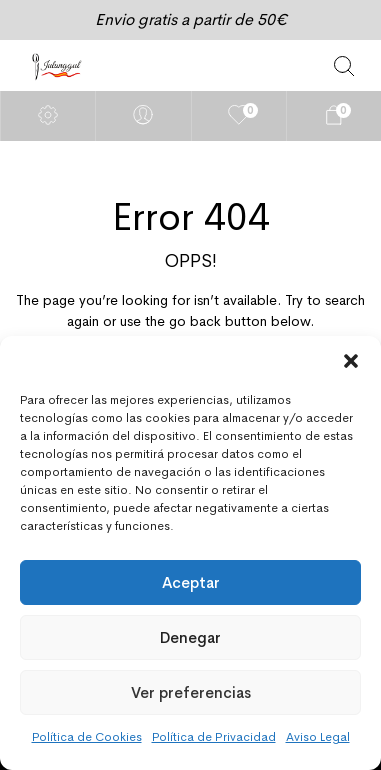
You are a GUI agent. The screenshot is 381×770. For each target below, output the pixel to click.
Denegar (190, 637)
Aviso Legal (318, 737)
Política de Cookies (87, 737)
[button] (351, 361)
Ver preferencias (191, 692)
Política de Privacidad (214, 737)
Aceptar (191, 582)
